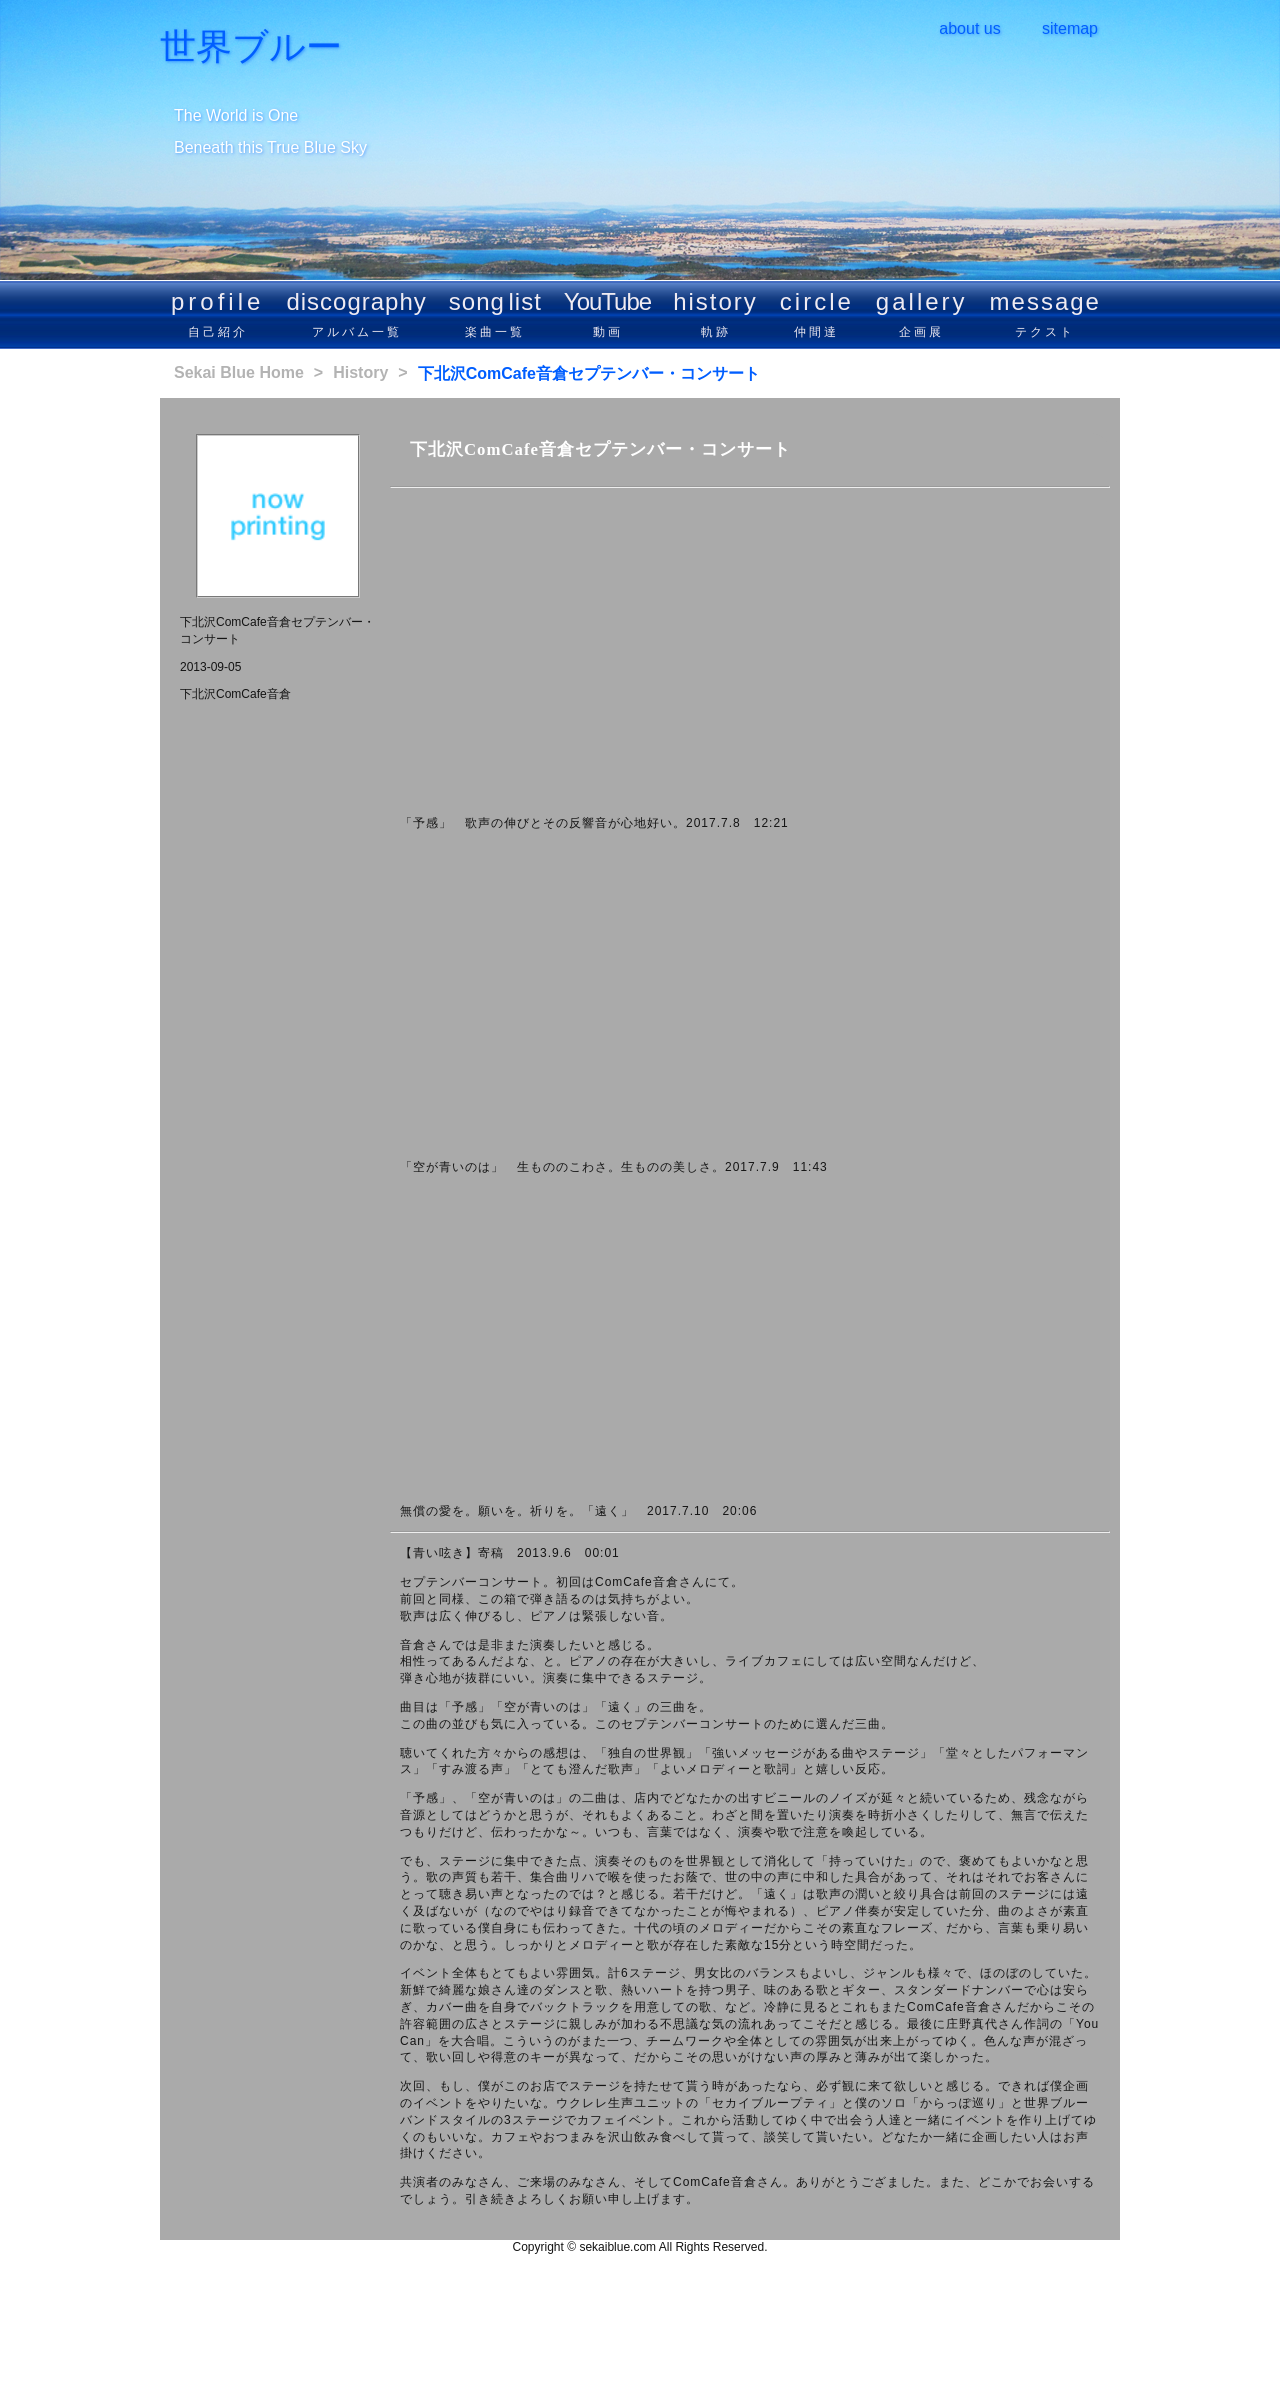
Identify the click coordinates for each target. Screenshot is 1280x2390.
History (360, 372)
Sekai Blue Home (239, 372)
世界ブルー (251, 47)
